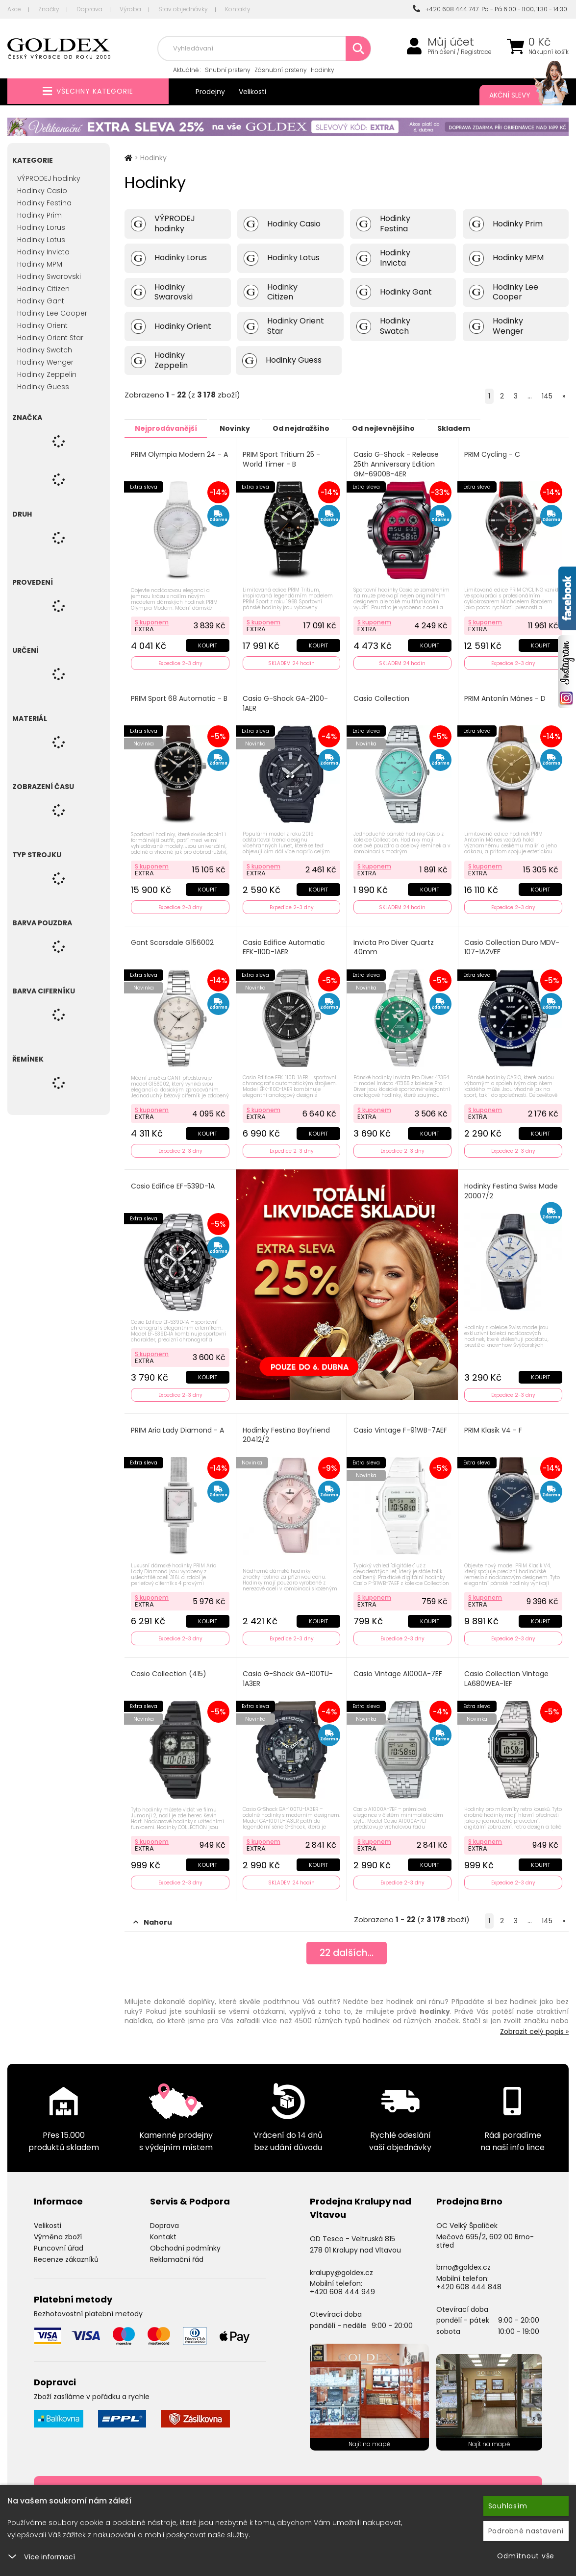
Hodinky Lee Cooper (52, 313)
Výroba (130, 9)
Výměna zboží (58, 2230)
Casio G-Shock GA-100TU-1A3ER (288, 1673)
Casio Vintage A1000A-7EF (398, 1668)
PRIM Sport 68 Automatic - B (179, 697)
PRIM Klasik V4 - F (494, 1425)
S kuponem (152, 621)
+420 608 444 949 (342, 2285)
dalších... (347, 1947)
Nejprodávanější (168, 428)
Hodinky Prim (39, 215)
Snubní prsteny (227, 70)
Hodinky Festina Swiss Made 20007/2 (512, 1187)
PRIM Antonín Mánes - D (506, 697)
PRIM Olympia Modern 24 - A (179, 454)
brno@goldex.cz (463, 2260)
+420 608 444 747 (445, 9)
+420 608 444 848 (468, 2280)
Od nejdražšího (314, 428)
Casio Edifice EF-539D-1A (173, 1183)
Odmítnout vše (525, 2556)
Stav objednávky (183, 9)
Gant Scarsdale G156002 (172, 939)
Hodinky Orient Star (50, 338)
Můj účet (450, 42)
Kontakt (163, 2230)
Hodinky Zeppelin (46, 374)
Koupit (207, 644)
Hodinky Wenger (45, 362)
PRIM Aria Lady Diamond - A (178, 1425)
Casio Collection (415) (169, 1668)
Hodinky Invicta (43, 252)
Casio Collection (382, 697)
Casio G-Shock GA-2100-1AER (285, 702)
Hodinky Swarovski (49, 276)
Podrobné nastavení (526, 2531)
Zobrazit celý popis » (534, 2025)
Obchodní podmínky (185, 2241)
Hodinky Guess (43, 387)
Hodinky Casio (42, 191)
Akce (14, 9)
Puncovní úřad (58, 2241)
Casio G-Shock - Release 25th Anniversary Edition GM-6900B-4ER (396, 463)
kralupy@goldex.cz (341, 2265)
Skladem (477, 428)
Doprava (89, 9)
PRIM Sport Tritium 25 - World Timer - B (282, 459)
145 (547, 396)
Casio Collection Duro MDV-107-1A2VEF (512, 944)
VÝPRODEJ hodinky (48, 178)
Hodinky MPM (39, 264)
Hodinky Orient (42, 325)
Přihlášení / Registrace (459, 52)
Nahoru (152, 1915)
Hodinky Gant (40, 301)
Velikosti (252, 92)
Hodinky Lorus (41, 227)
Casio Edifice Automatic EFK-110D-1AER (284, 944)
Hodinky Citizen (43, 289)
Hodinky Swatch (44, 350)
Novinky (242, 428)
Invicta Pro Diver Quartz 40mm (394, 944)
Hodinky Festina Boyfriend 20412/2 (286, 1430)
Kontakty (237, 9)
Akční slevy (519, 95)
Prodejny (210, 92)
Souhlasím (507, 2506)
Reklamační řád (176, 2252)
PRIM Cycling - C (493, 454)
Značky (48, 9)
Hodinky (322, 70)
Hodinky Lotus (41, 240)
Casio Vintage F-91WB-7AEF (401, 1425)
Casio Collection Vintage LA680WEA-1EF (507, 1673)
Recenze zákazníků (66, 2252)
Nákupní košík (548, 52)
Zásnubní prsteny (280, 70)
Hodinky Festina (44, 203)
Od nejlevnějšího (402, 428)
